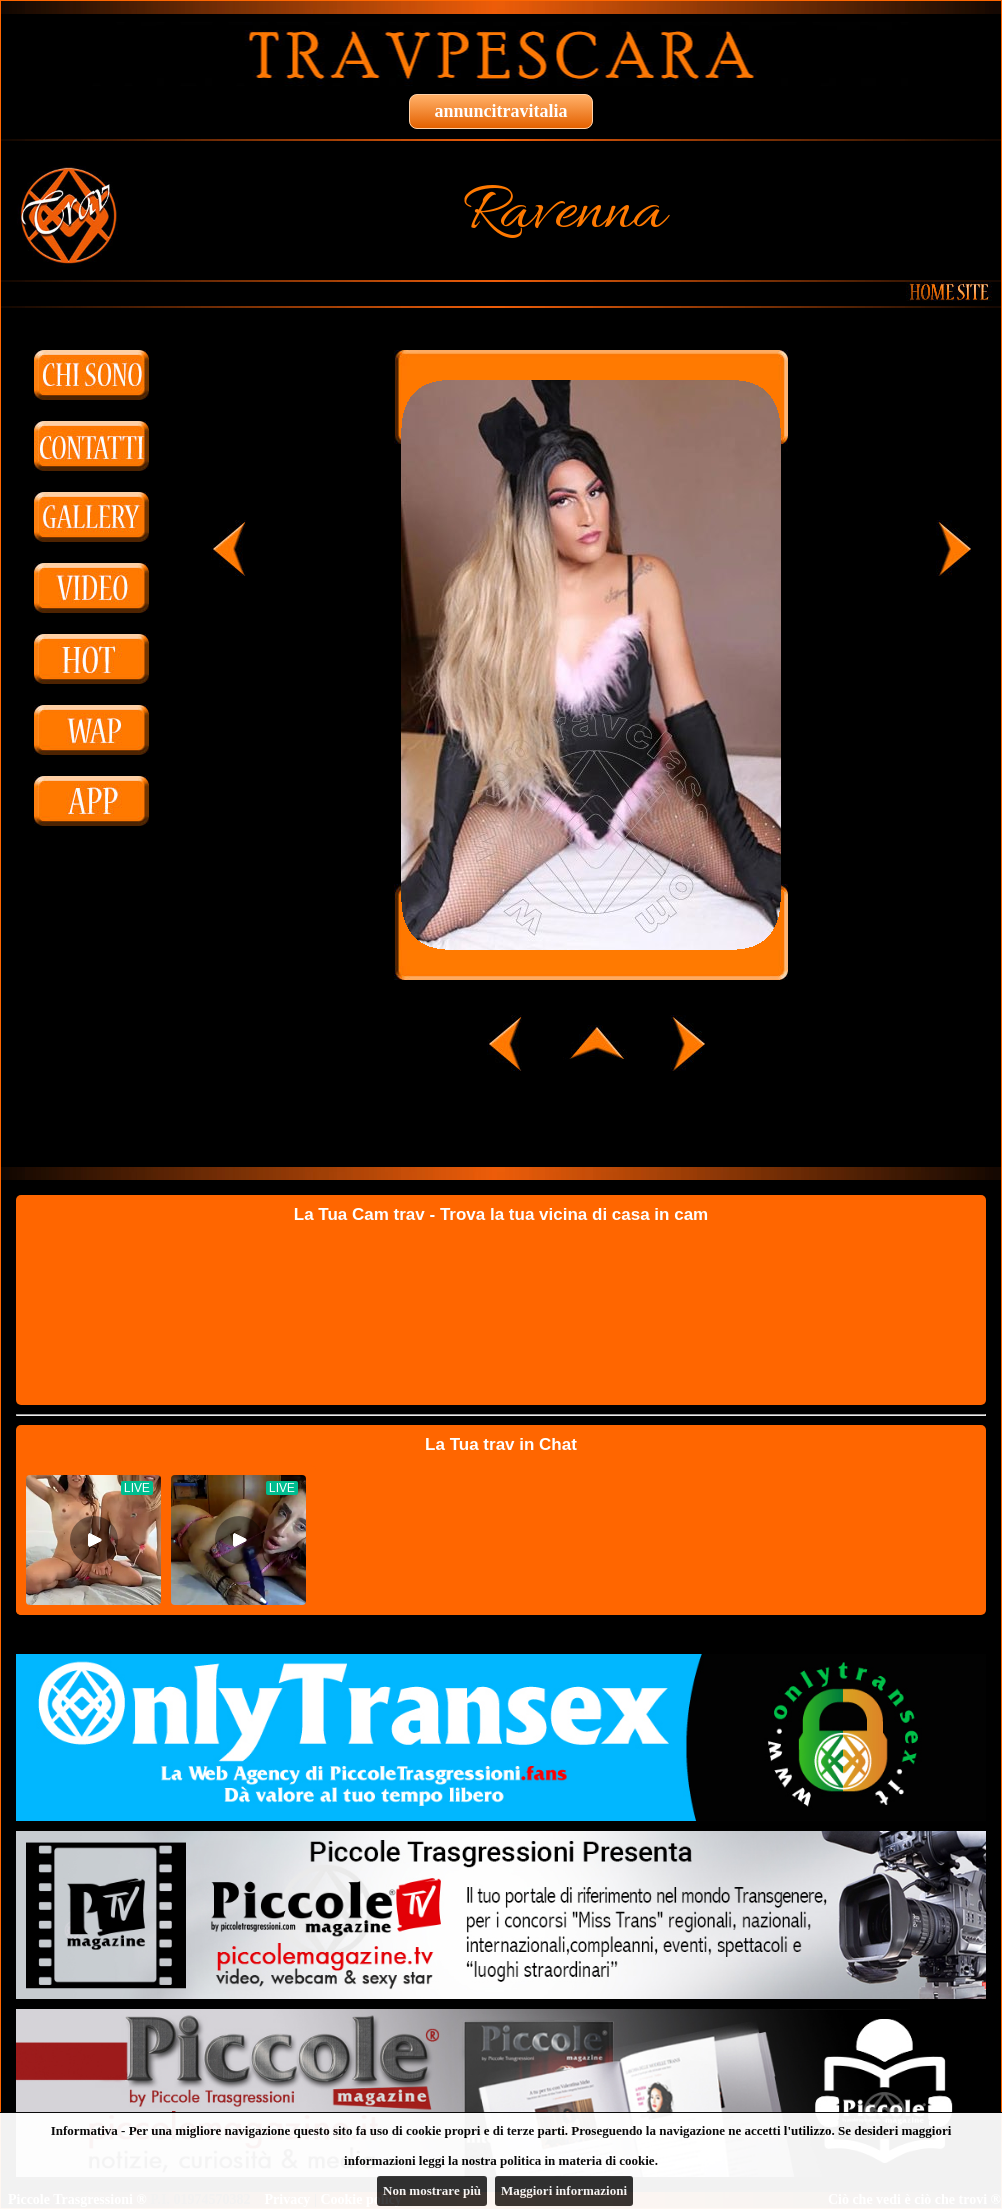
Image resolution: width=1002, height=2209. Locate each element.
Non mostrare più (432, 2190)
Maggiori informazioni (564, 2190)
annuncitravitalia (500, 111)
